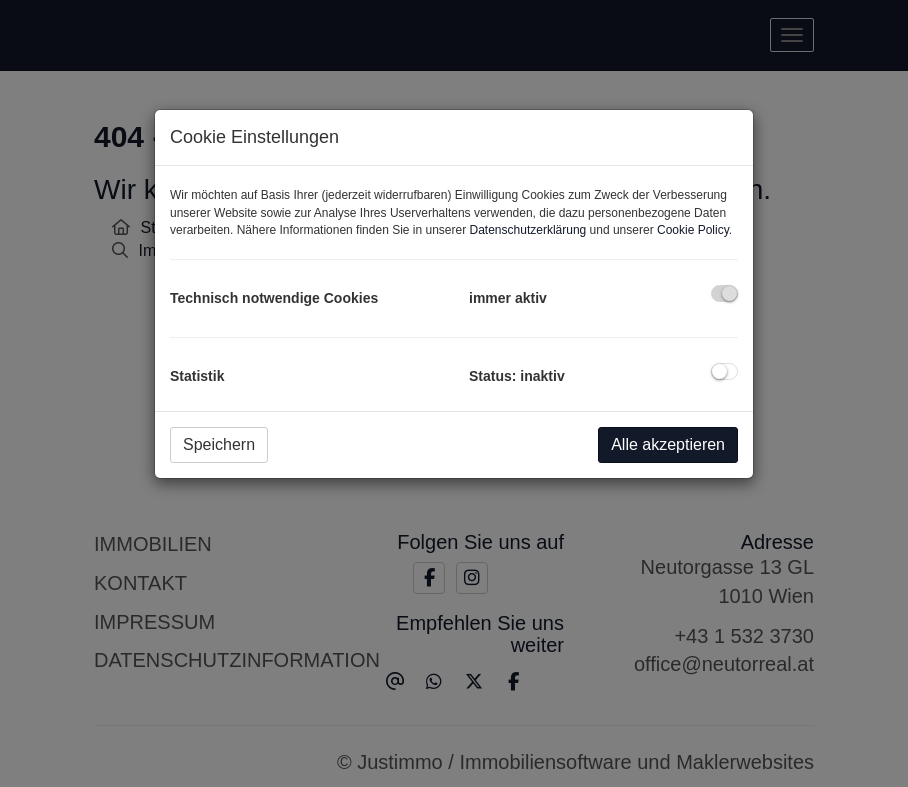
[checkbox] (724, 293)
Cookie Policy (693, 230)
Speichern (219, 444)
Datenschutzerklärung (528, 230)
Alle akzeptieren (668, 444)
